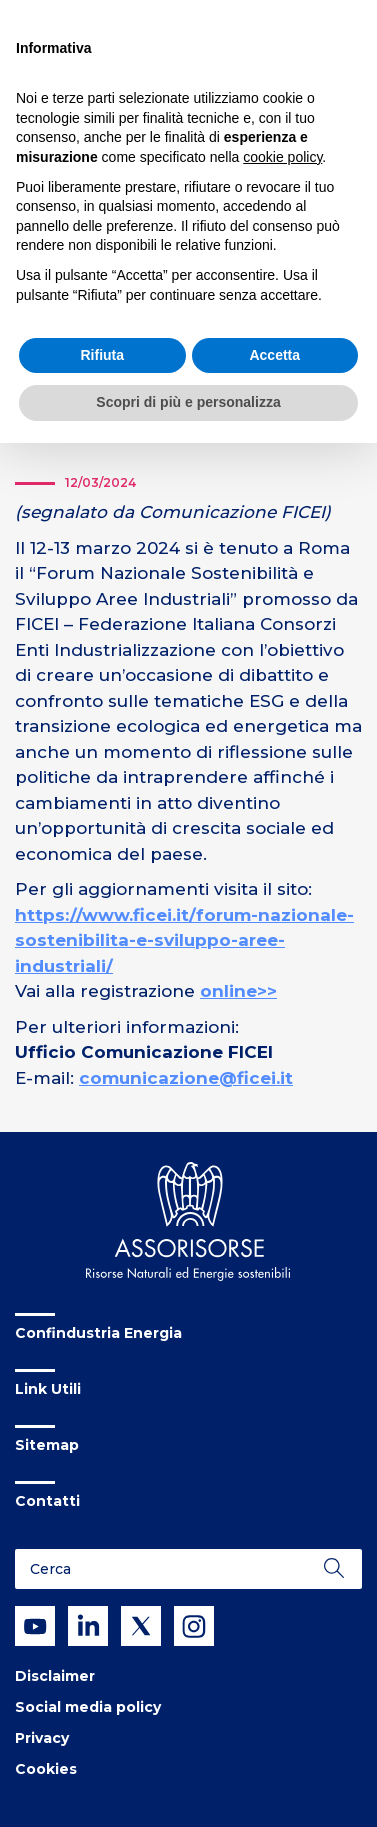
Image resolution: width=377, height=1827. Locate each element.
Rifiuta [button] (102, 355)
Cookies (46, 1769)
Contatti (47, 1501)
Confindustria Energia (98, 1333)
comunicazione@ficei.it (186, 1078)
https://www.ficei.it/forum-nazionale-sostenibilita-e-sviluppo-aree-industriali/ (184, 940)
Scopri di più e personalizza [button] (188, 402)
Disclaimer (55, 1676)
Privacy (42, 1738)
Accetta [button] (274, 355)
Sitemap (47, 1445)
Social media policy (88, 1707)
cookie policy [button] (282, 157)
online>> (238, 991)
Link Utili (48, 1389)
